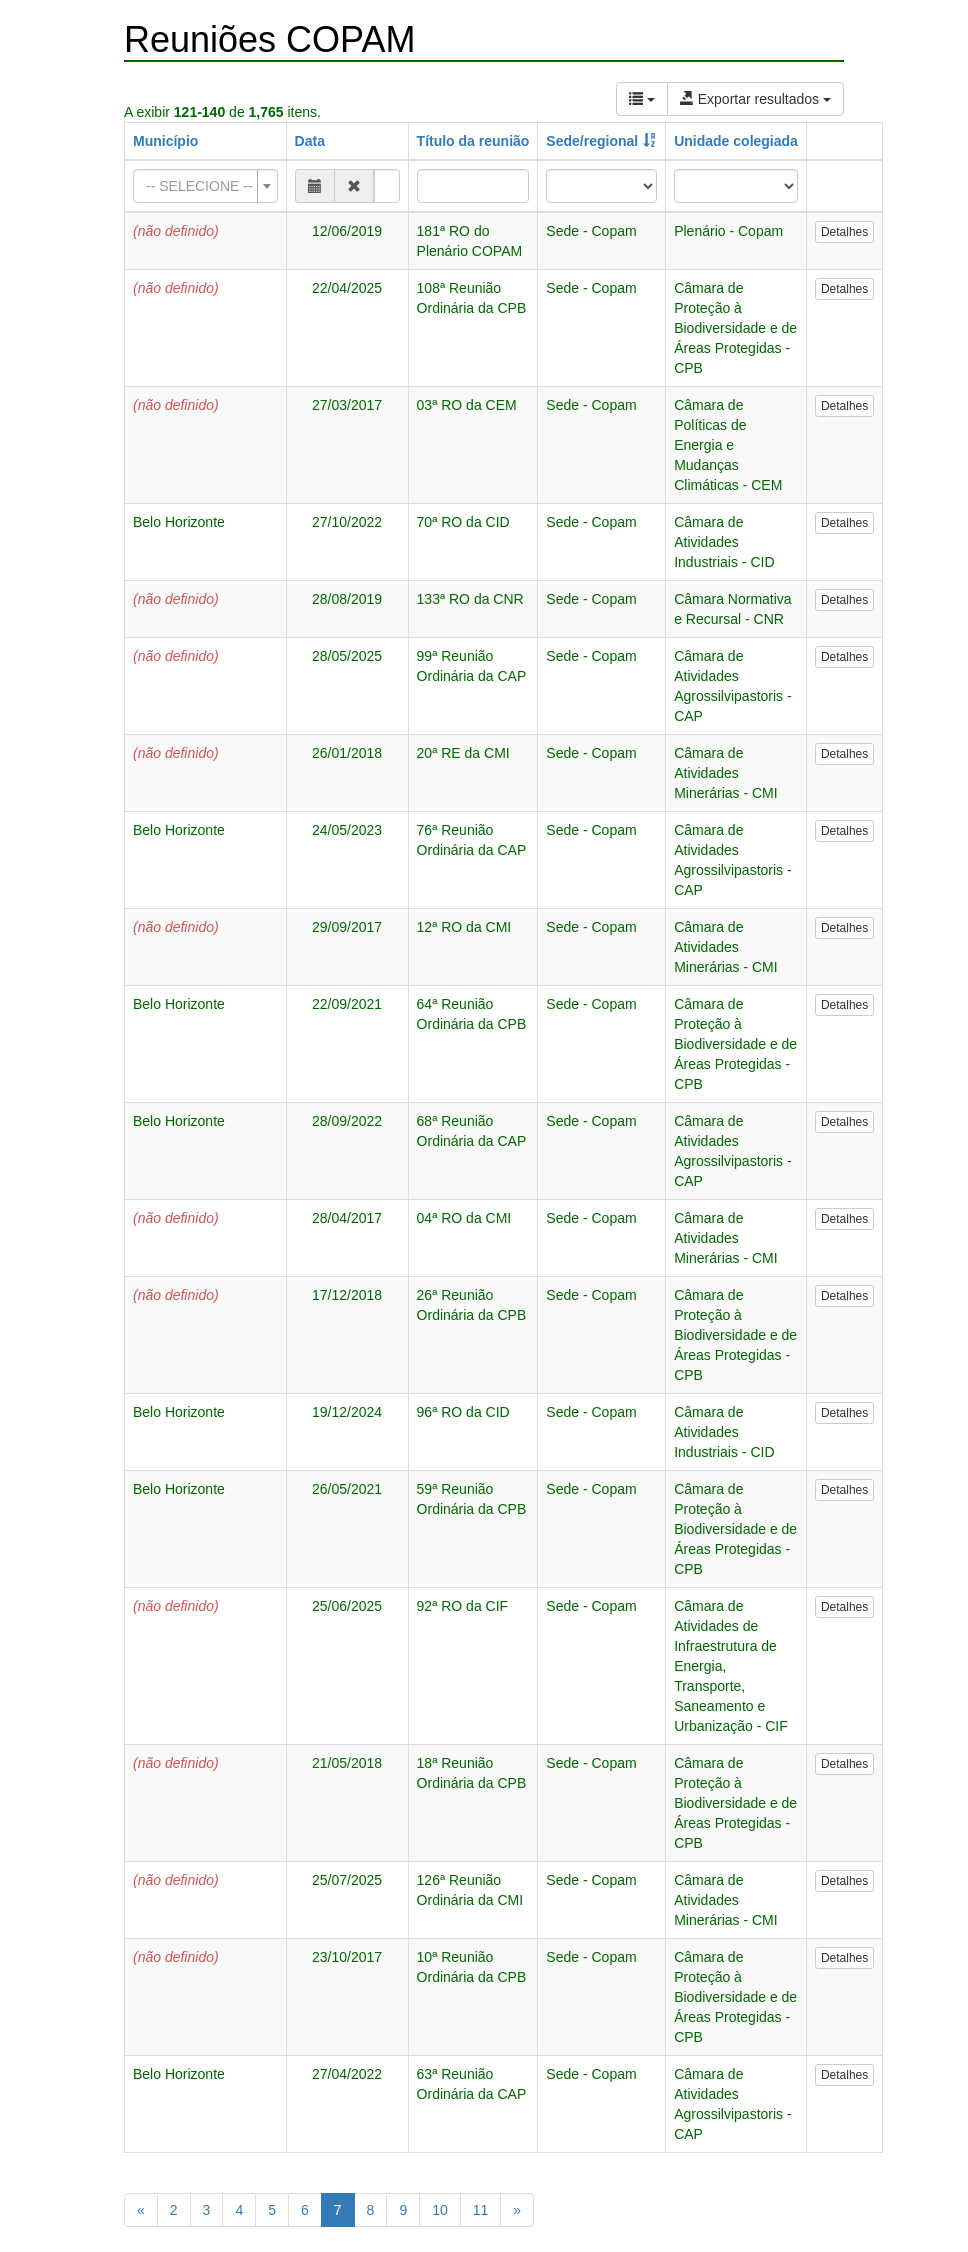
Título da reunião (473, 141)
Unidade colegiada (736, 141)
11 (481, 2210)
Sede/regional (592, 141)
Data (310, 141)
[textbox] (199, 186)
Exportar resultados (755, 99)
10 (440, 2210)
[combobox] (205, 186)
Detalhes (844, 232)
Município (165, 141)
